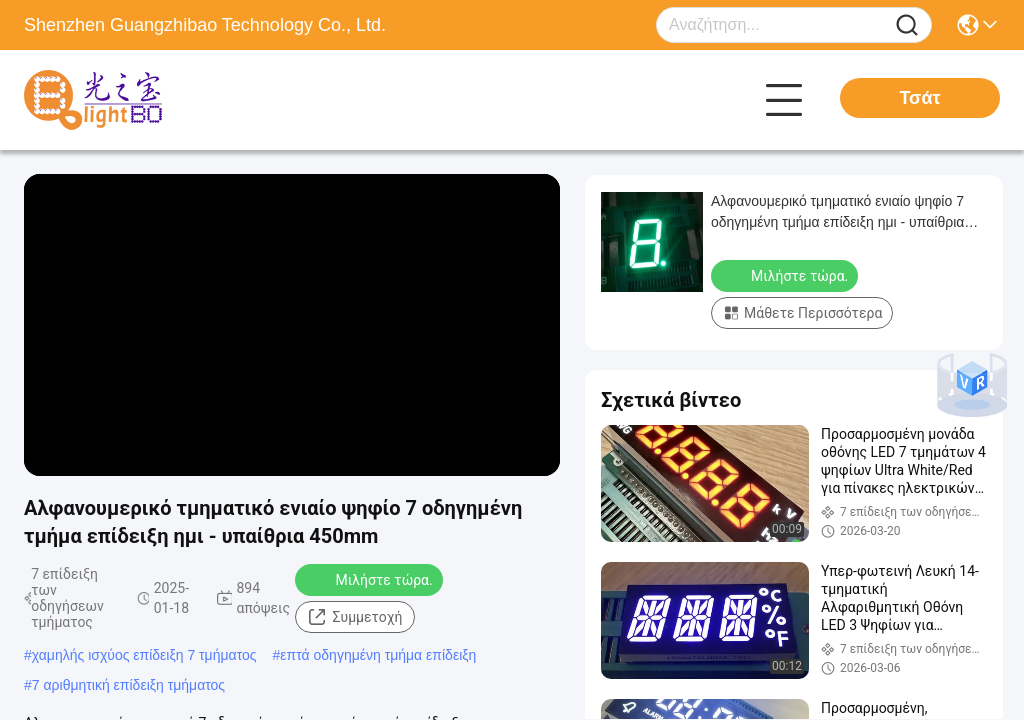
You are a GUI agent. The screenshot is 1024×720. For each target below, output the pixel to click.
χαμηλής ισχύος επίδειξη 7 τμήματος (144, 655)
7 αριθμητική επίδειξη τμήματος (128, 685)
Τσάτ (919, 98)
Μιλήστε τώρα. (370, 579)
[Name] (907, 25)
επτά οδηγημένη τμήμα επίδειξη (378, 655)
